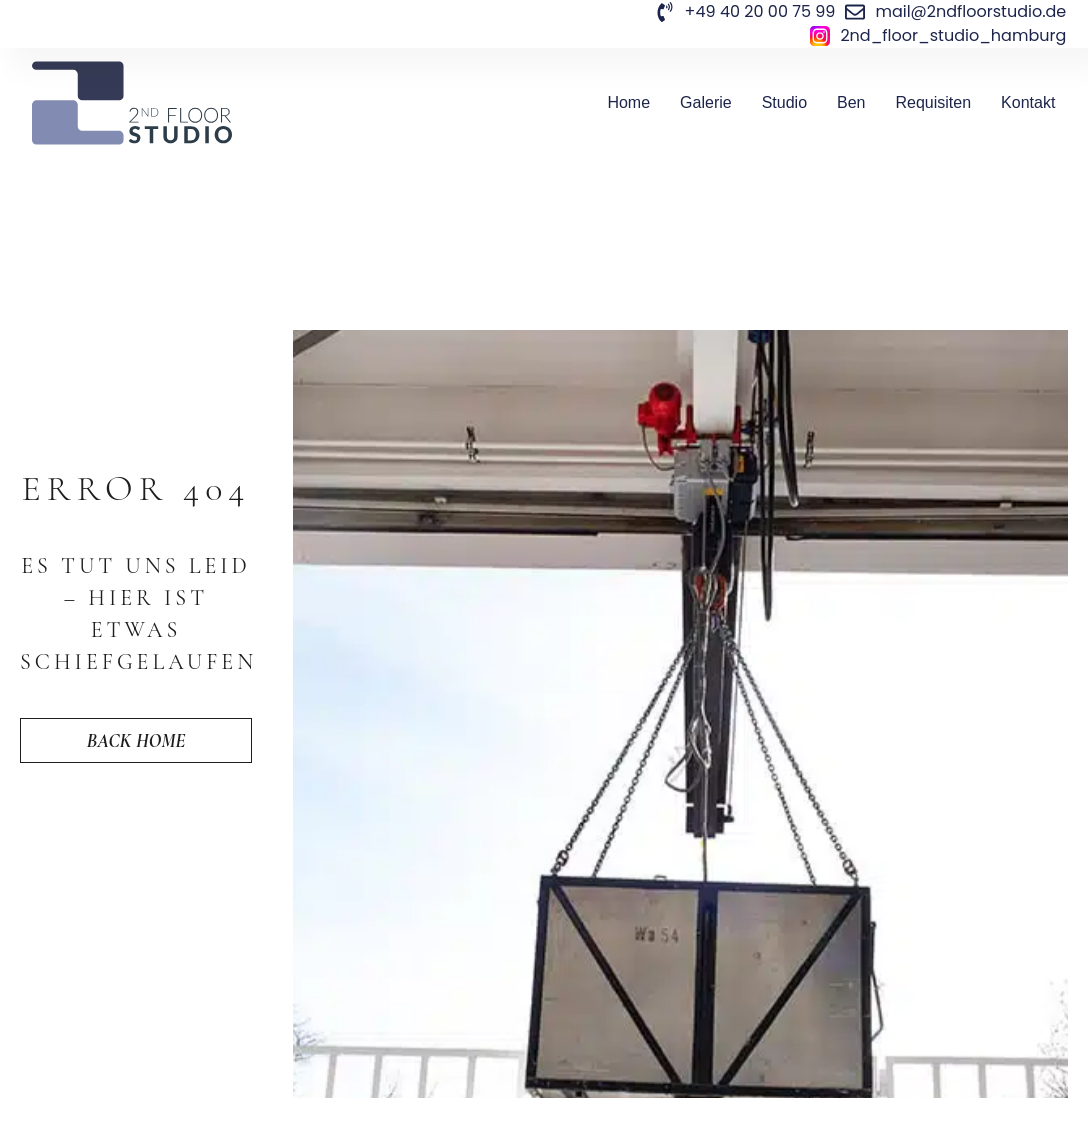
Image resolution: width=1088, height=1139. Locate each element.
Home (628, 102)
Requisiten (934, 102)
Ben (851, 102)
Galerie (706, 102)
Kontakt (1028, 102)
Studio (784, 102)
